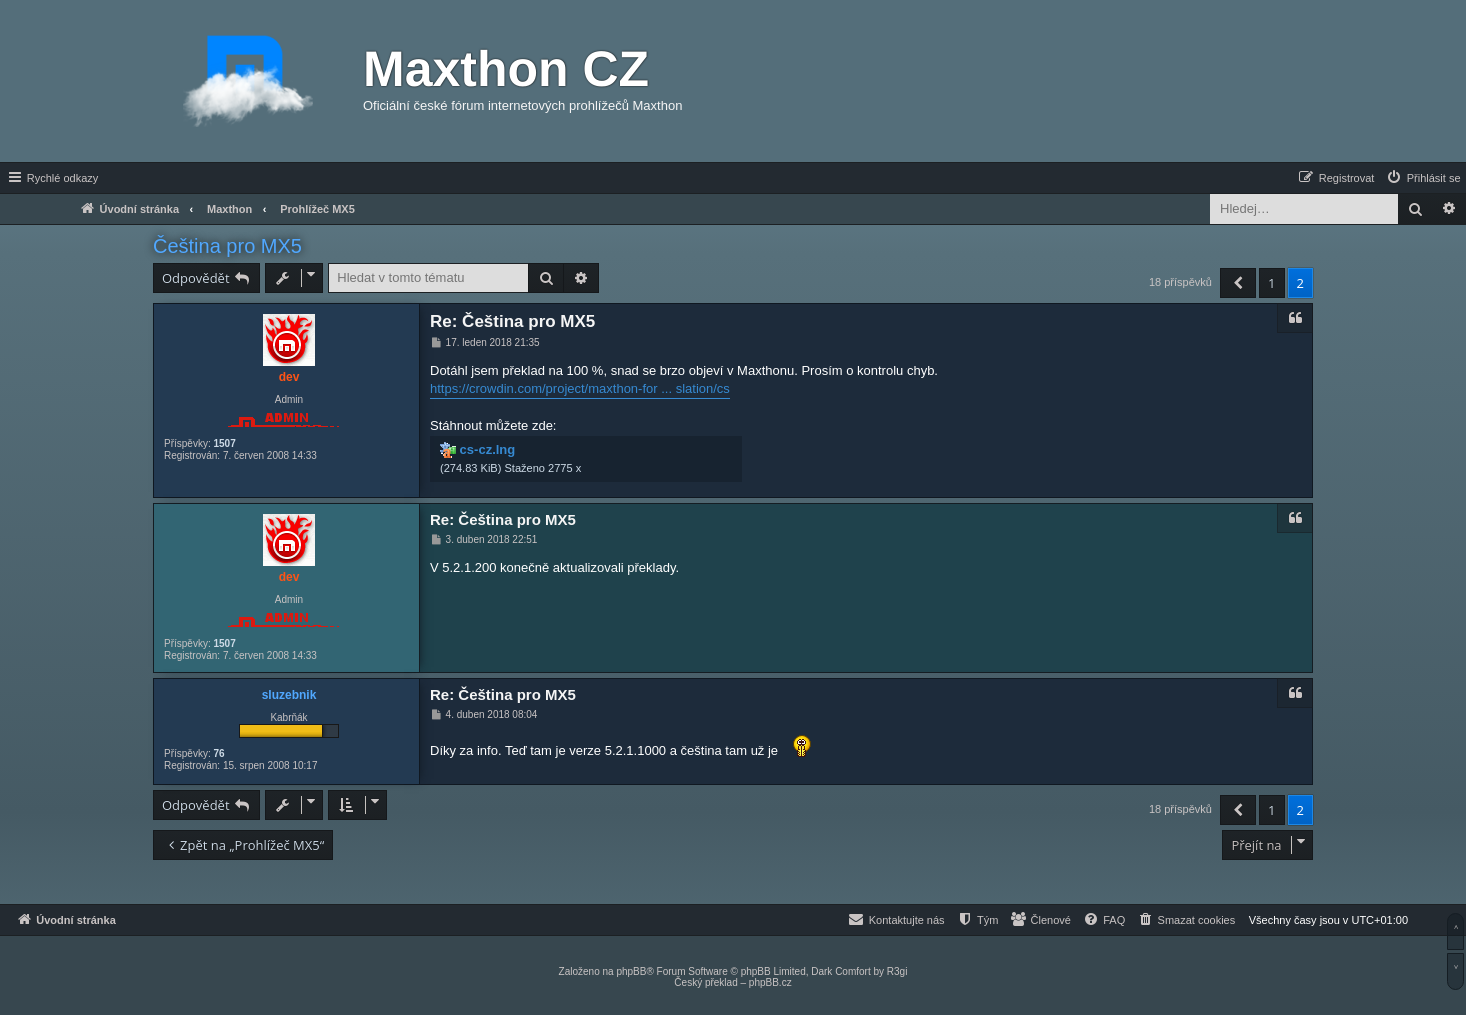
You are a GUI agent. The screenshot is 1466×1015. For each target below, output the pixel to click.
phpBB (631, 971)
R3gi (897, 971)
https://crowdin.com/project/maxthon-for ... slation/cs (580, 388)
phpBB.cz (770, 982)
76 (218, 753)
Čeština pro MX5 (227, 246)
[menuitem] (1423, 178)
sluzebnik (289, 695)
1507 (224, 443)
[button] (1238, 283)
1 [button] (1271, 283)
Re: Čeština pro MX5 (512, 321)
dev (289, 377)
